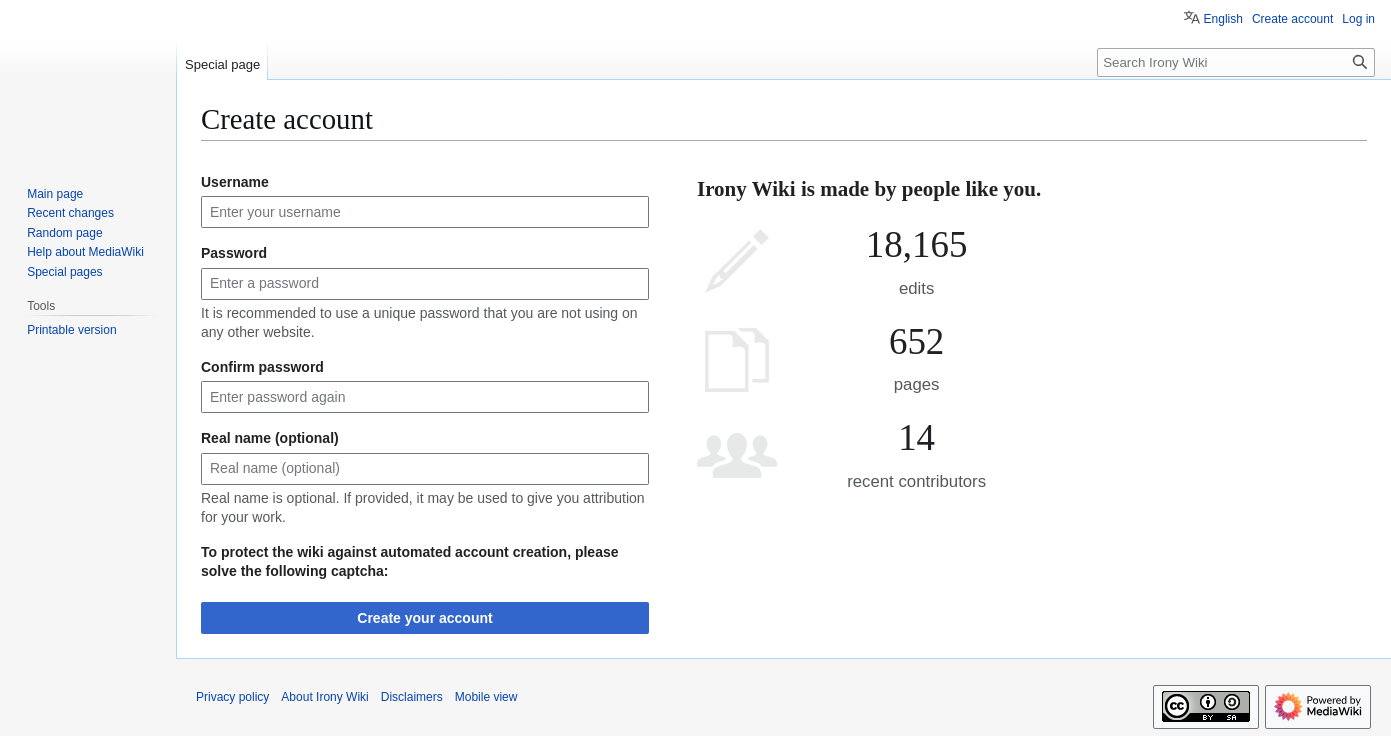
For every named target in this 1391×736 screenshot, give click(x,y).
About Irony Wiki (324, 697)
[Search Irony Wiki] (1236, 62)
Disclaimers (412, 697)
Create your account (424, 618)
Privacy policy (232, 697)
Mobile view (486, 697)
